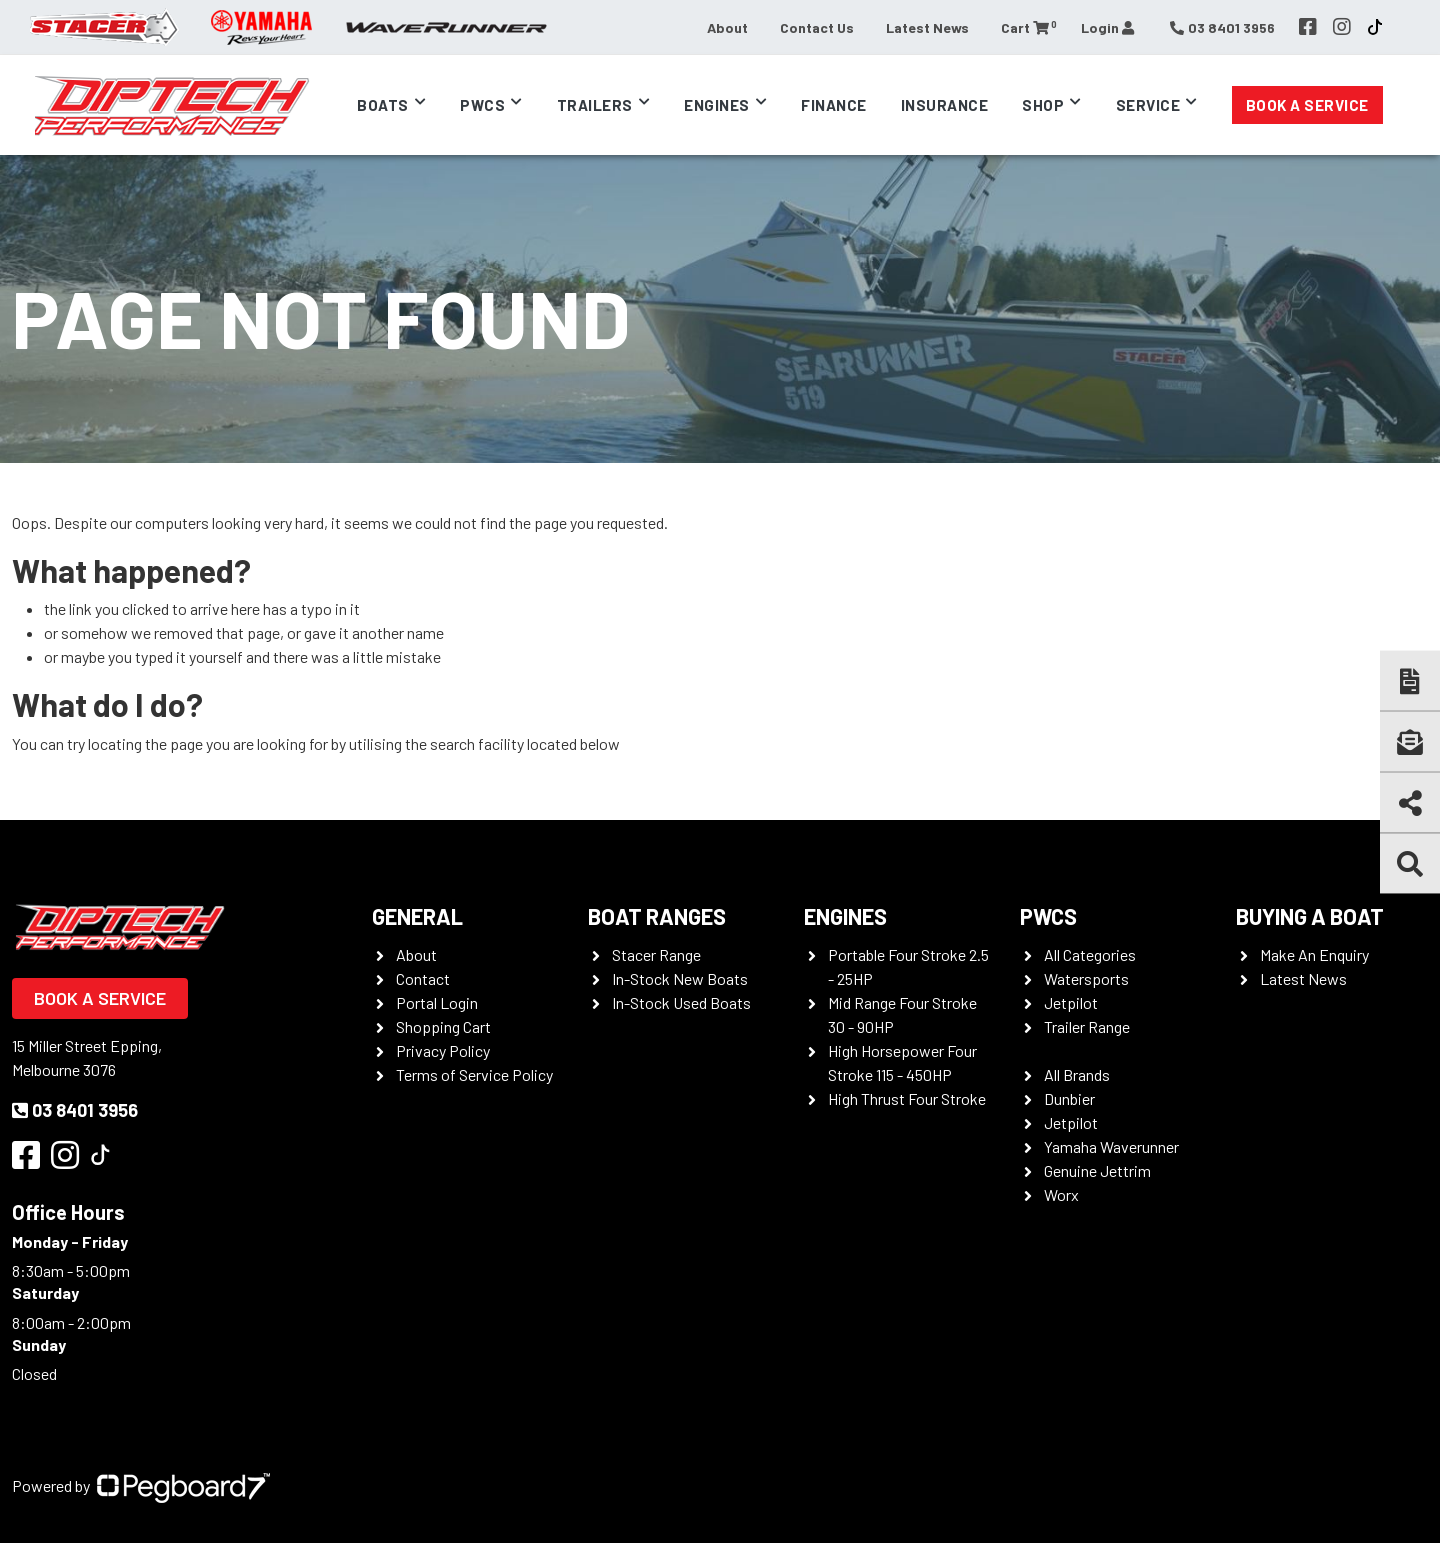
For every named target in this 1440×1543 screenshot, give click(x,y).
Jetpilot (1071, 1002)
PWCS (1048, 916)
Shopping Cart (443, 1026)
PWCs (482, 105)
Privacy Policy (443, 1050)
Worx (1061, 1194)
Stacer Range (656, 954)
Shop (1043, 105)
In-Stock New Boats (680, 978)
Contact (423, 978)
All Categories (1090, 954)
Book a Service (1307, 105)
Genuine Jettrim (1097, 1170)
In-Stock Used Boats (681, 1002)
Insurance (945, 105)
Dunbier (1069, 1098)
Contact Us (817, 27)
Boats (383, 105)
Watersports (1086, 978)
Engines (717, 105)
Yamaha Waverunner (1111, 1146)
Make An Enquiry (1314, 954)
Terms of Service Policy (474, 1074)
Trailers (595, 105)
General (417, 916)
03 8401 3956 (75, 1110)
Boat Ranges (657, 916)
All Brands (1077, 1074)
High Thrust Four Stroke (907, 1098)
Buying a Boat (1310, 916)
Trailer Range (1087, 1026)
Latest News (927, 27)
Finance (834, 105)
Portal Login (437, 1002)
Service (1148, 105)
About (727, 27)
